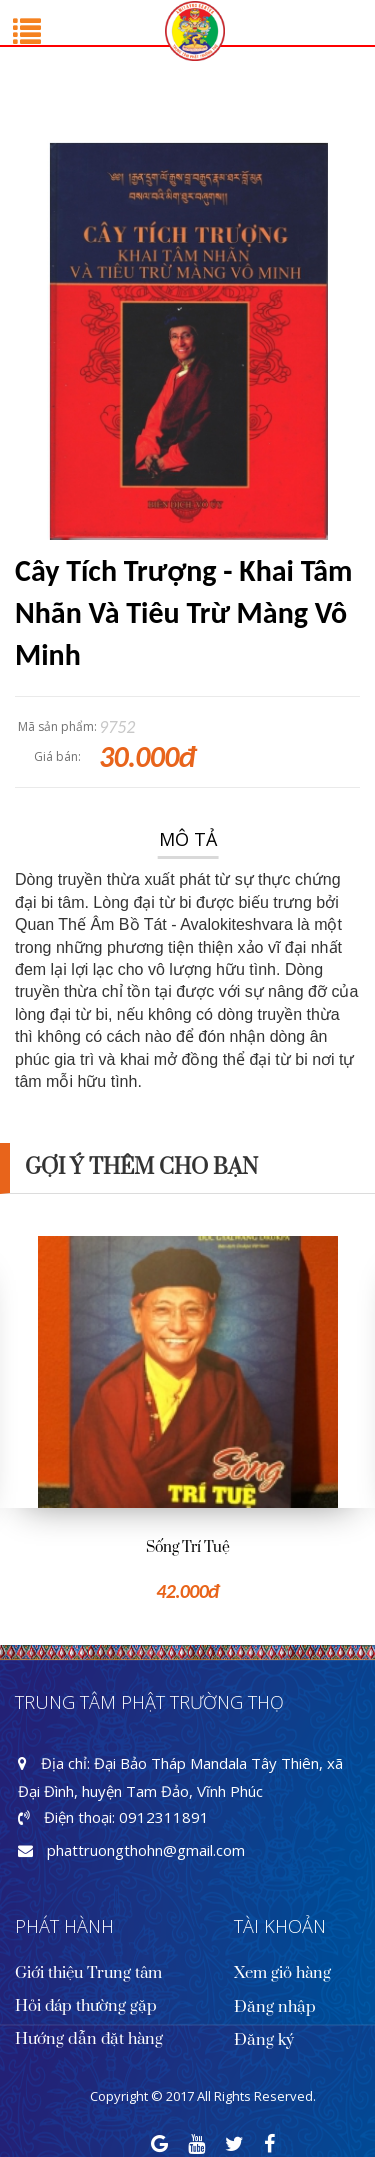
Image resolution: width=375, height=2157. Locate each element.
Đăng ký (264, 2040)
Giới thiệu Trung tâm (88, 1973)
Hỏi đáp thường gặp (86, 2006)
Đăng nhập (275, 2007)
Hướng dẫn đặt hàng (89, 2039)
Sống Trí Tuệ (188, 1547)
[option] (187, 1420)
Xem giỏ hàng (282, 1973)
